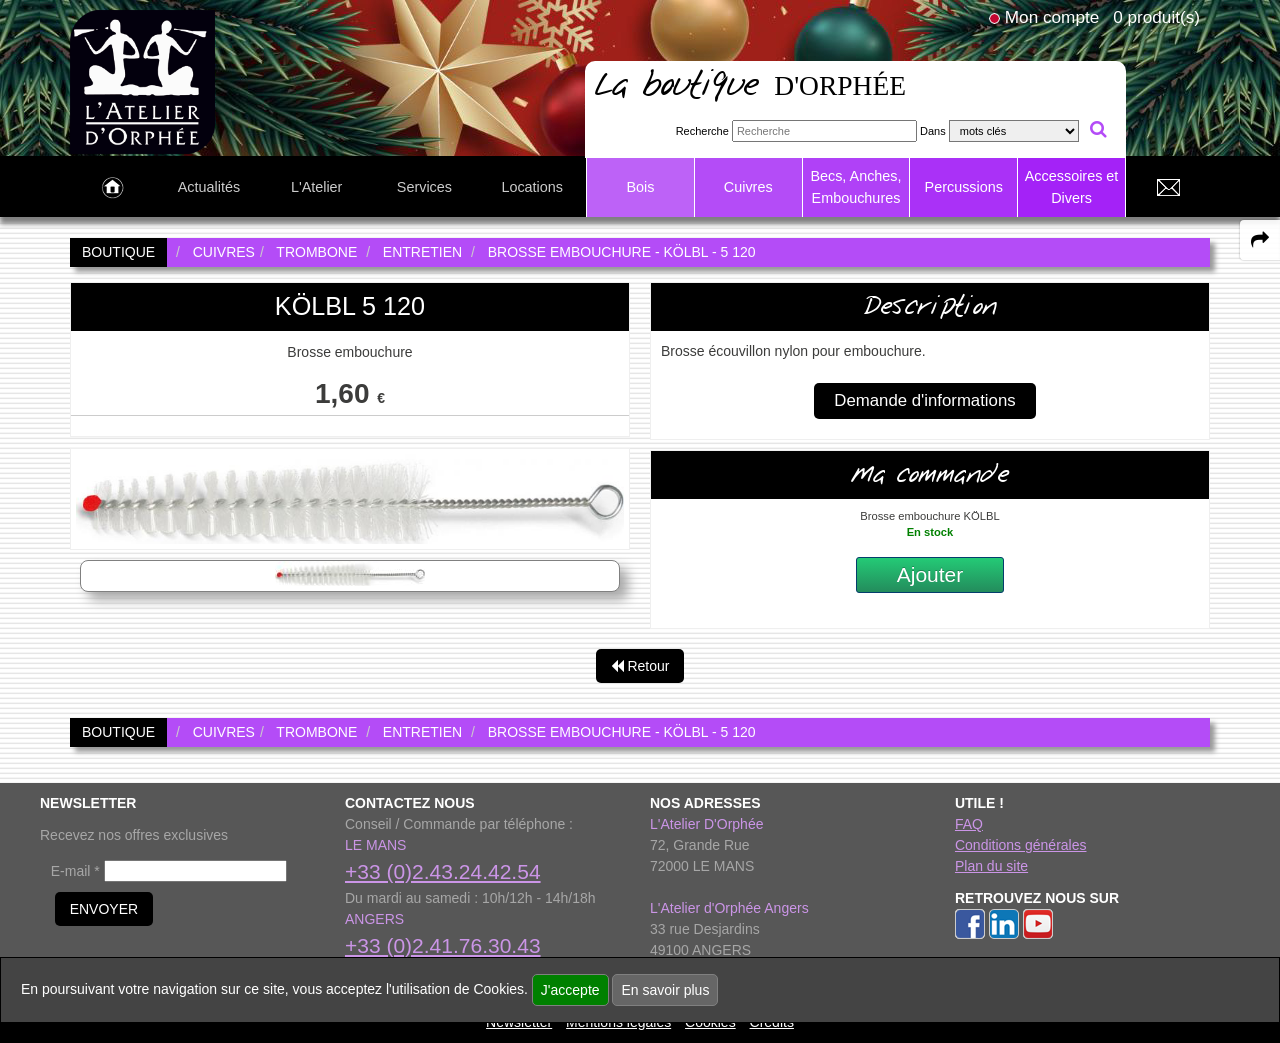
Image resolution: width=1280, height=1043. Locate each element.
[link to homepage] (142, 81)
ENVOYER (104, 909)
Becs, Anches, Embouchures (855, 187)
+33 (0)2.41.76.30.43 (443, 945)
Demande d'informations (924, 400)
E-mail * (75, 871)
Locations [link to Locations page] (532, 187)
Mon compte (1052, 17)
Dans (933, 131)
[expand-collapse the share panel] (1260, 240)
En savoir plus (665, 990)
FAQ (969, 824)
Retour (640, 666)
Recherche (702, 131)
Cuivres (748, 187)
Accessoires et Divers (1072, 187)
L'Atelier (317, 187)
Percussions (964, 187)
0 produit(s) (1156, 17)
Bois (640, 187)
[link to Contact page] (1168, 188)
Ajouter (930, 574)
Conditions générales (1021, 845)
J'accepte (570, 990)
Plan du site (991, 866)
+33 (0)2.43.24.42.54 (443, 871)
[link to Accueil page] (112, 188)
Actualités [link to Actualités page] (209, 187)
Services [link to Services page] (424, 187)
